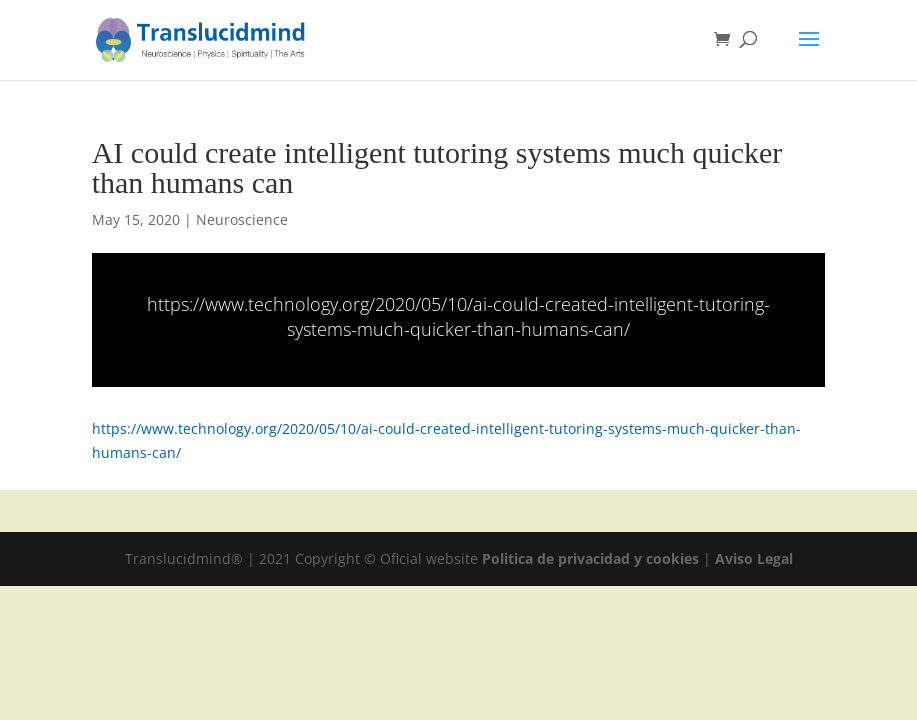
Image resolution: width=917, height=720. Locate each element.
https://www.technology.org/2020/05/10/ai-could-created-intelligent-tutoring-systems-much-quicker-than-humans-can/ (458, 316)
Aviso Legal (754, 558)
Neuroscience (242, 219)
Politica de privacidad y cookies (592, 558)
